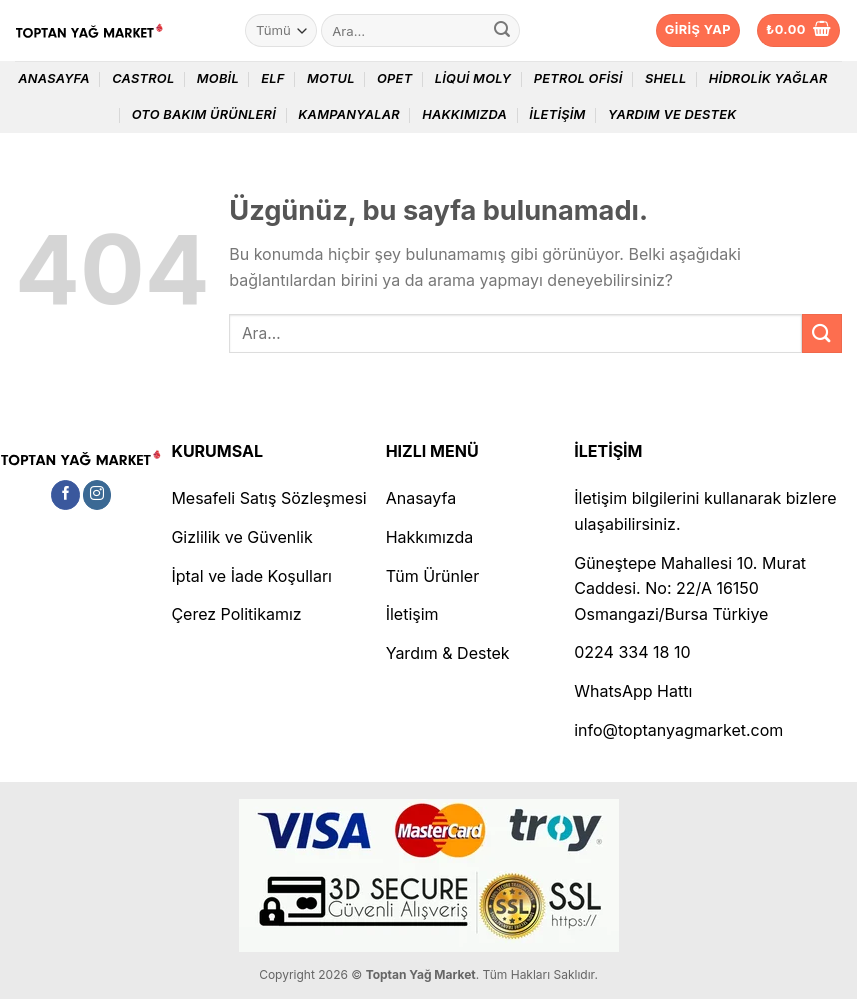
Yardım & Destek (448, 653)
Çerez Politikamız (236, 614)
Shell (665, 78)
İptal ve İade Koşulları (251, 576)
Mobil (218, 78)
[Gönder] (502, 31)
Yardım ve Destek (672, 114)
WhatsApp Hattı (633, 691)
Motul (331, 78)
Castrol (143, 78)
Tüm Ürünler (433, 576)
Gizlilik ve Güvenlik (241, 537)
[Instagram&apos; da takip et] (97, 495)
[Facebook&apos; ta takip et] (65, 495)
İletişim (557, 114)
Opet (394, 78)
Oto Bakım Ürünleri (204, 114)
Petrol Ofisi (578, 78)
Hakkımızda (464, 114)
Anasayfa (54, 78)
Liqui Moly (473, 78)
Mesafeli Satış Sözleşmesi (268, 498)
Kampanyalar (349, 114)
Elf (272, 78)
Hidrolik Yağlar (768, 78)
